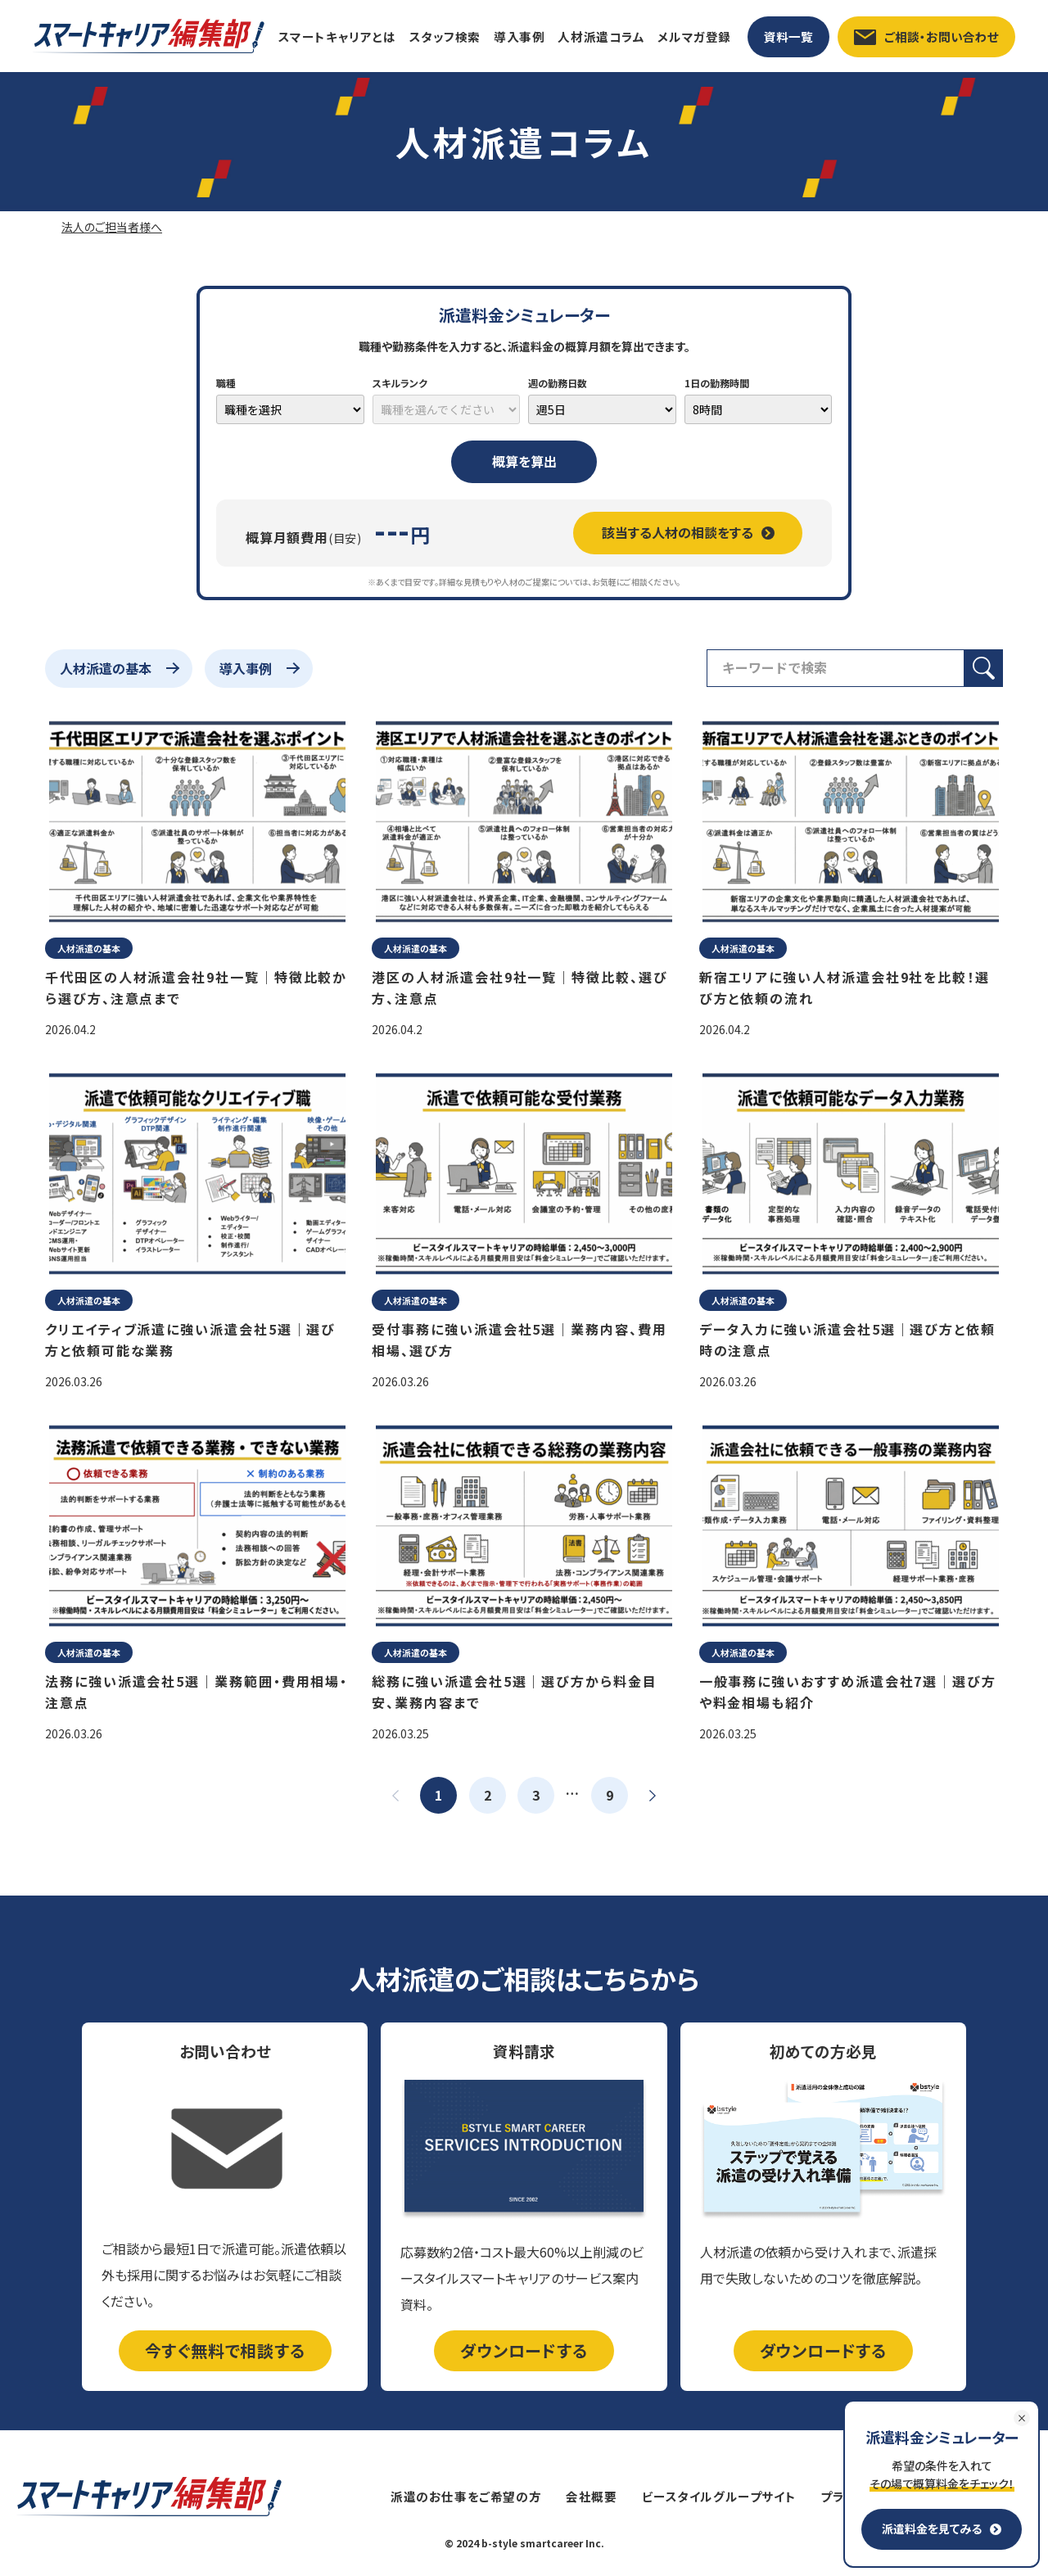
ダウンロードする (523, 2350)
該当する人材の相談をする (688, 532)
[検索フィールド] (835, 668)
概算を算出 (524, 461)
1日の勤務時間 (716, 383)
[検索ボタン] (983, 668)
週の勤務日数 (557, 383)
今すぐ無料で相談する (225, 2350)
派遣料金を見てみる (941, 2528)
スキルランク (400, 383)
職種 (226, 383)
